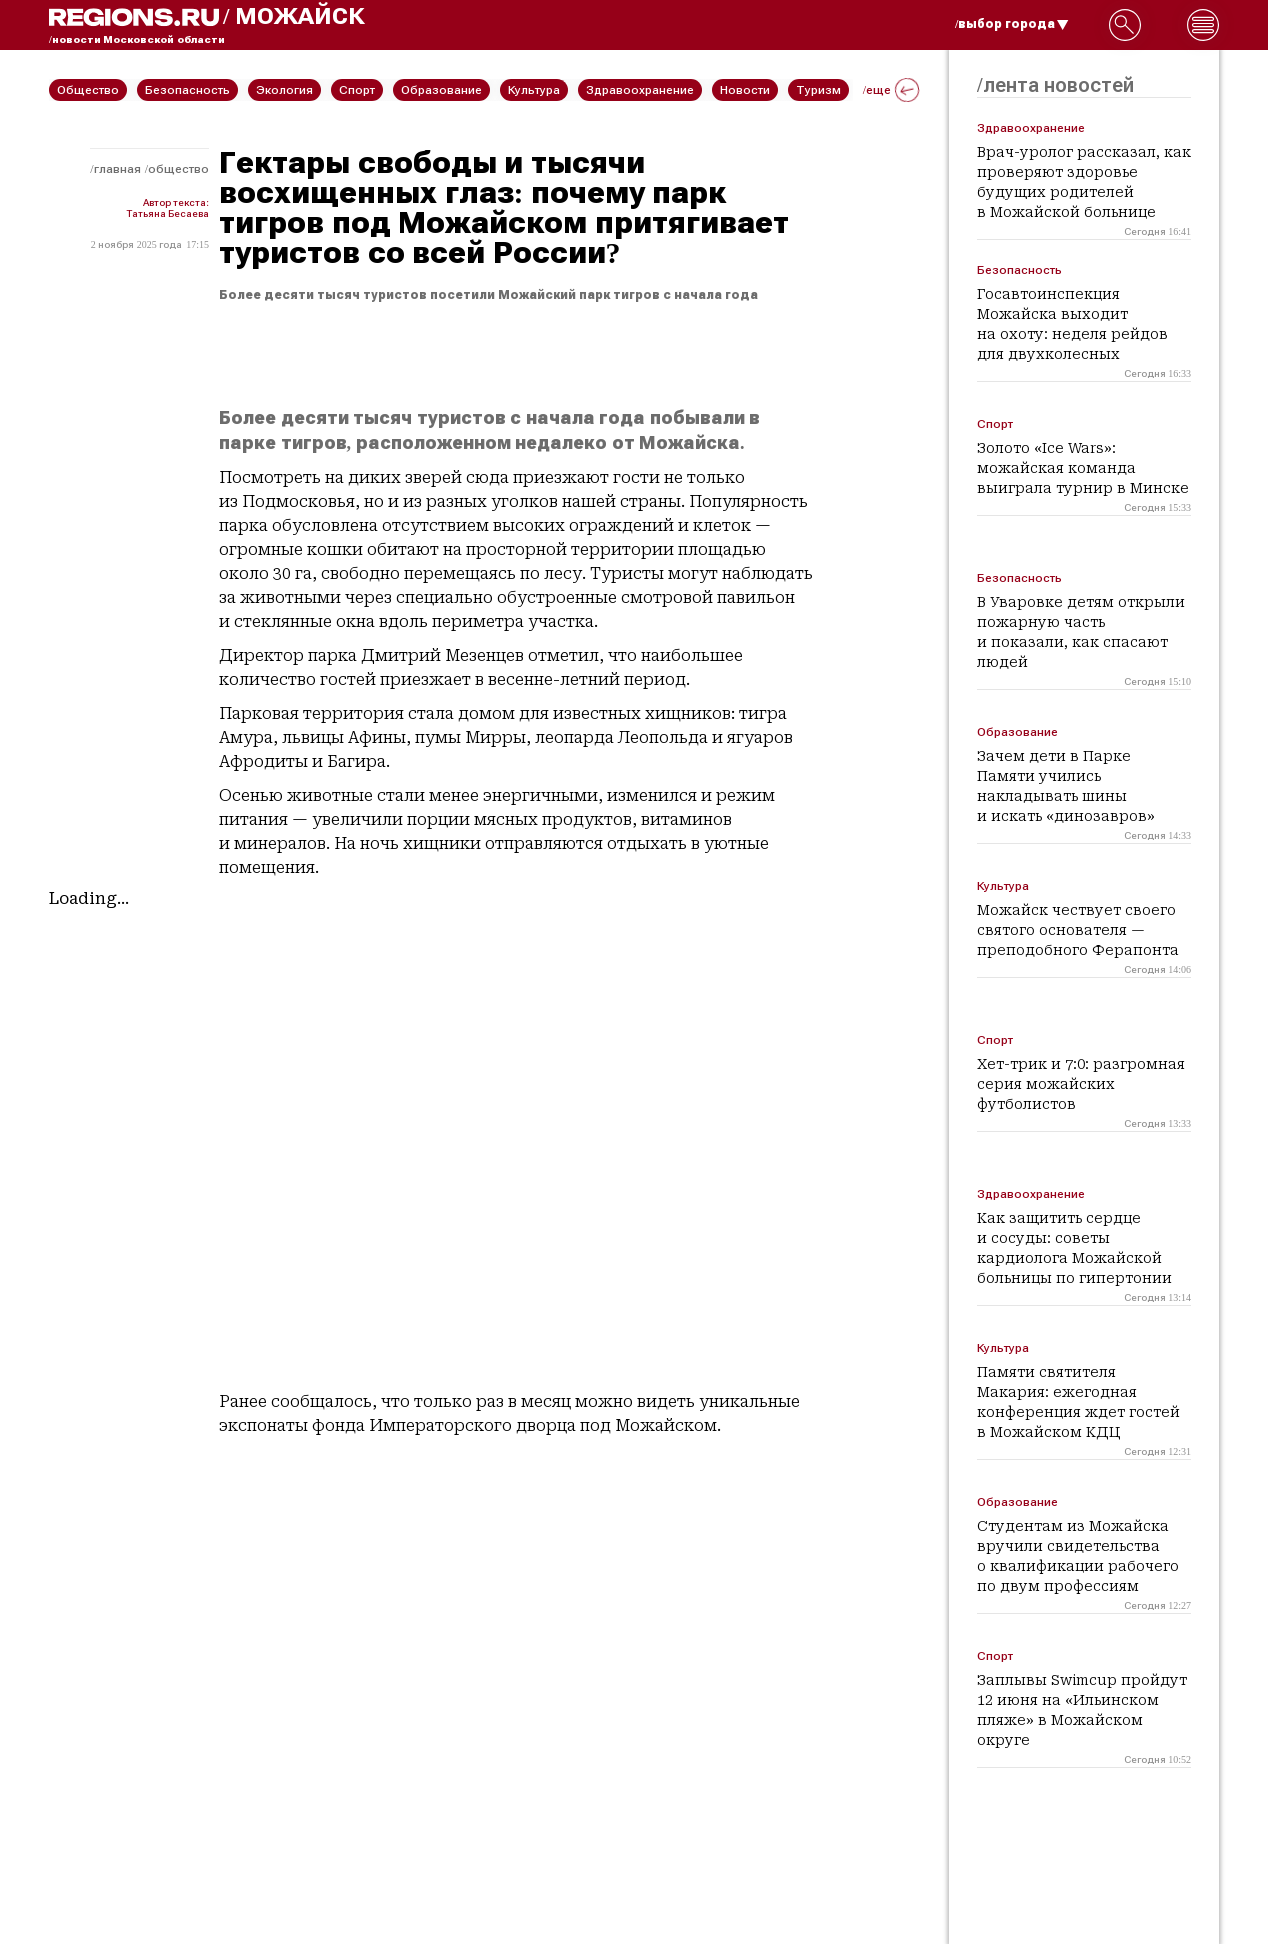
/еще (891, 90)
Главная (117, 169)
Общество (178, 169)
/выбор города (1012, 24)
